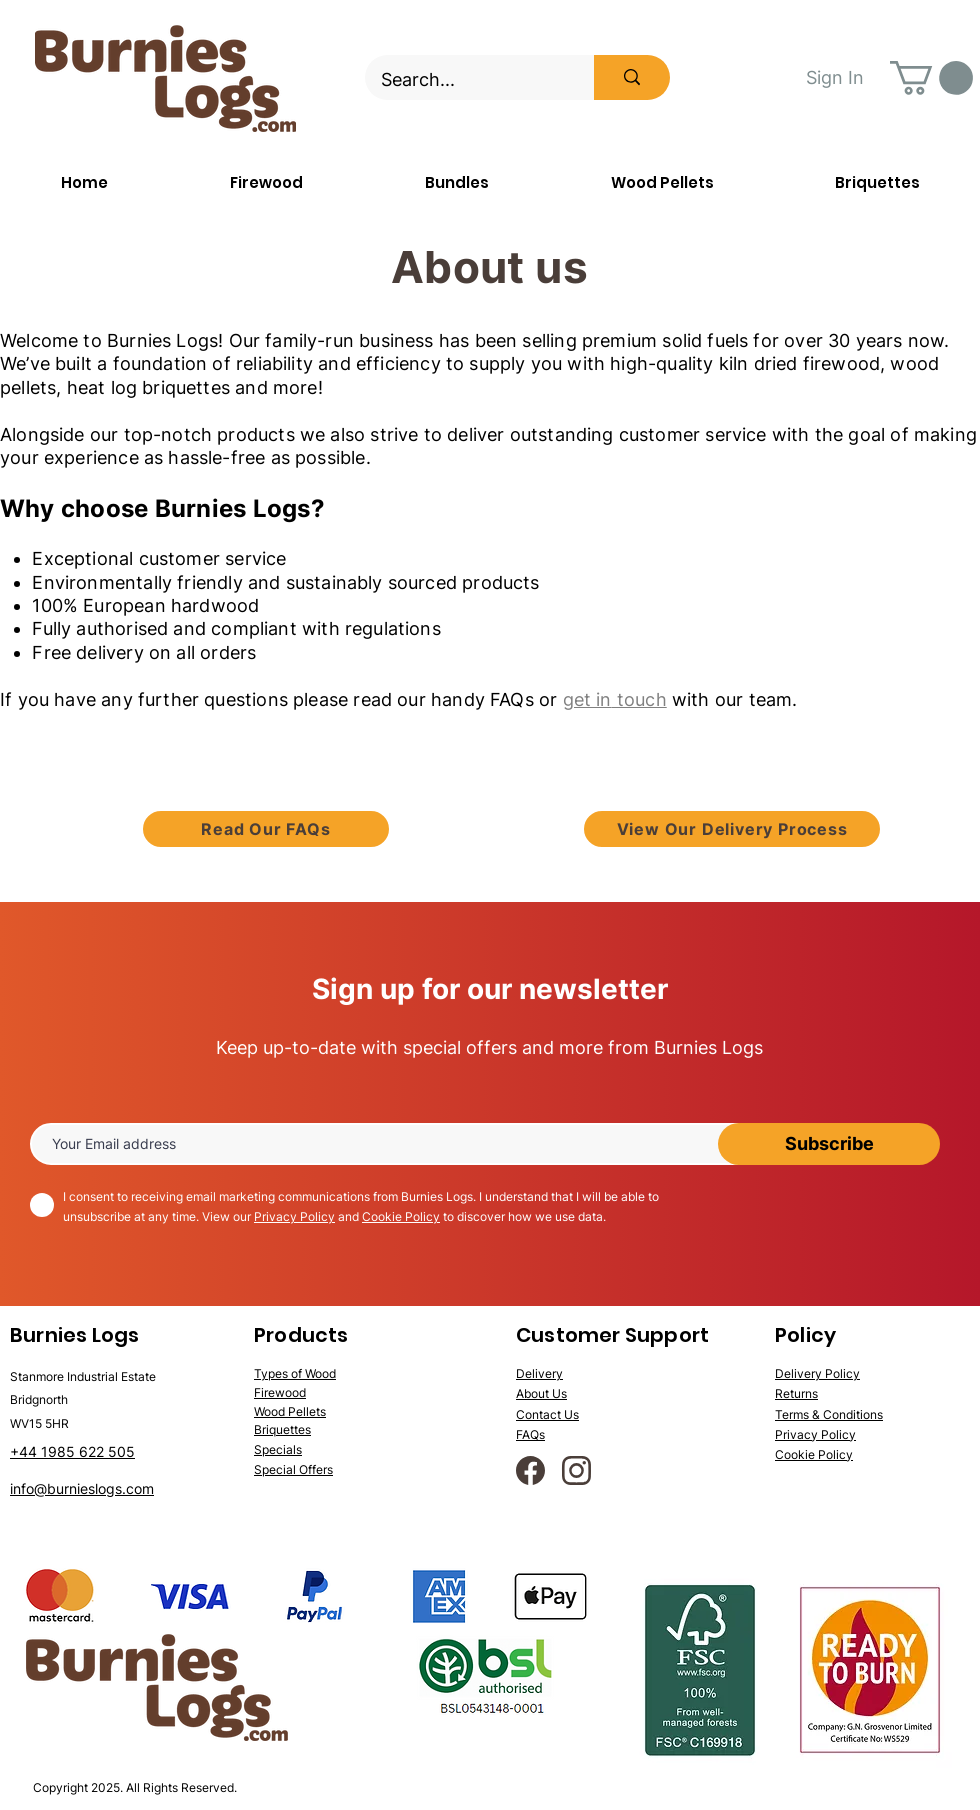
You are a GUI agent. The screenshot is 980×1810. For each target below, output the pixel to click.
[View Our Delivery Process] (732, 829)
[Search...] (466, 80)
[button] (931, 78)
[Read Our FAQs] (266, 829)
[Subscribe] (829, 1144)
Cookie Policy (401, 1216)
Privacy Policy (294, 1216)
